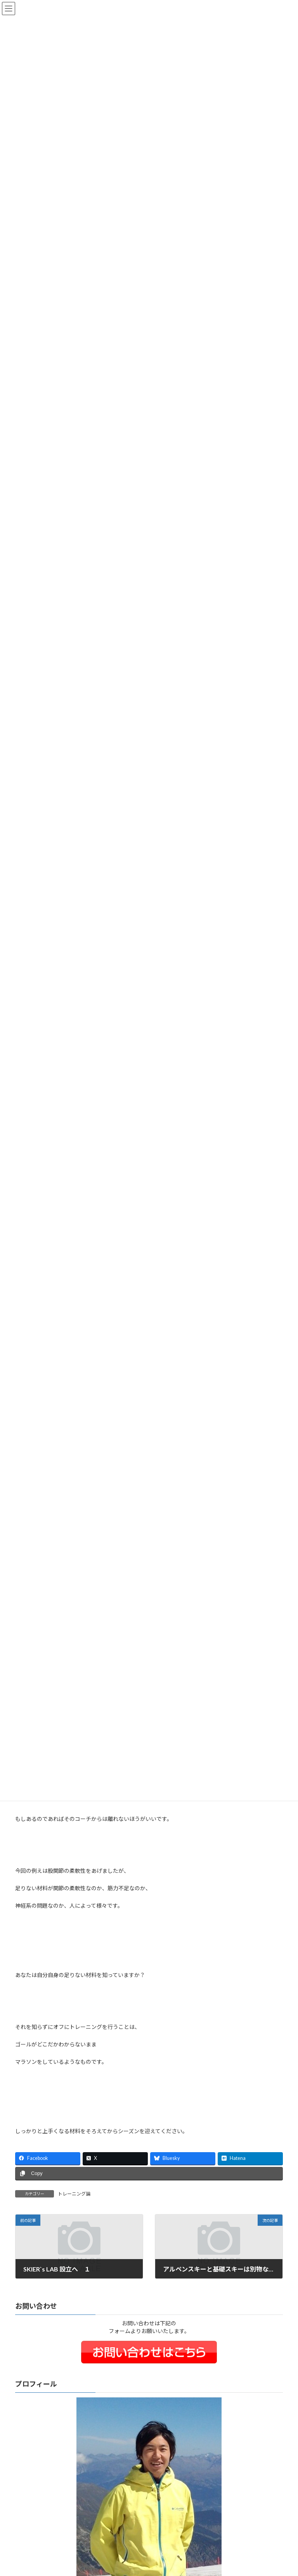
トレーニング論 (74, 2194)
